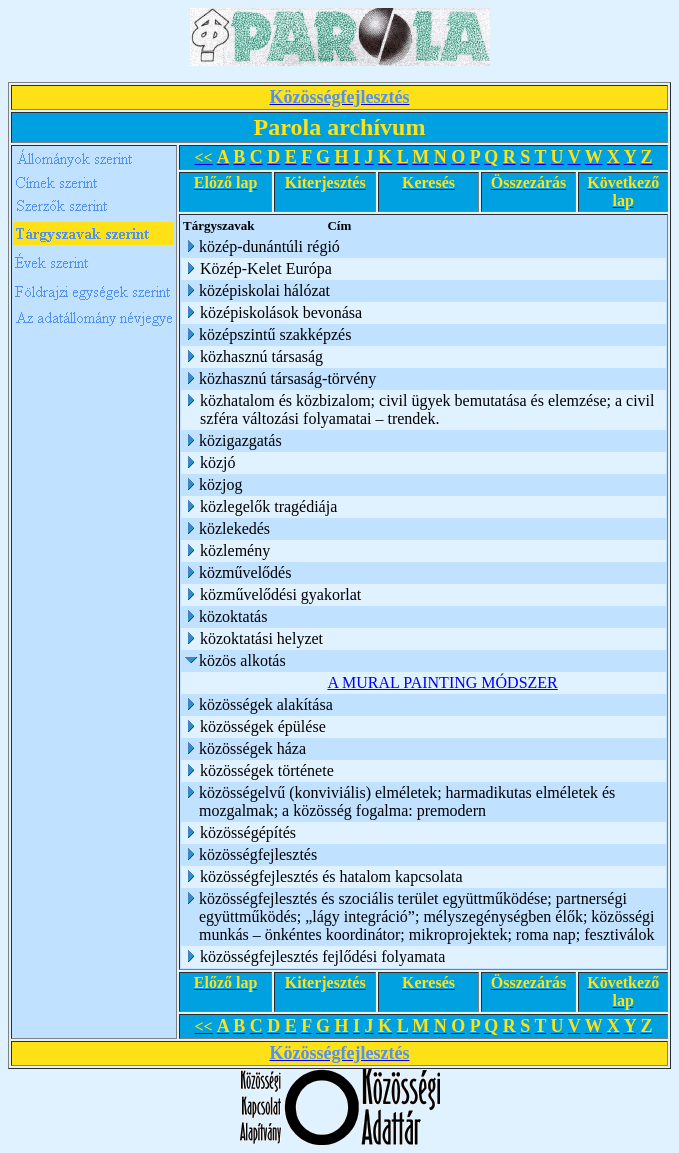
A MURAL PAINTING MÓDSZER (442, 682)
